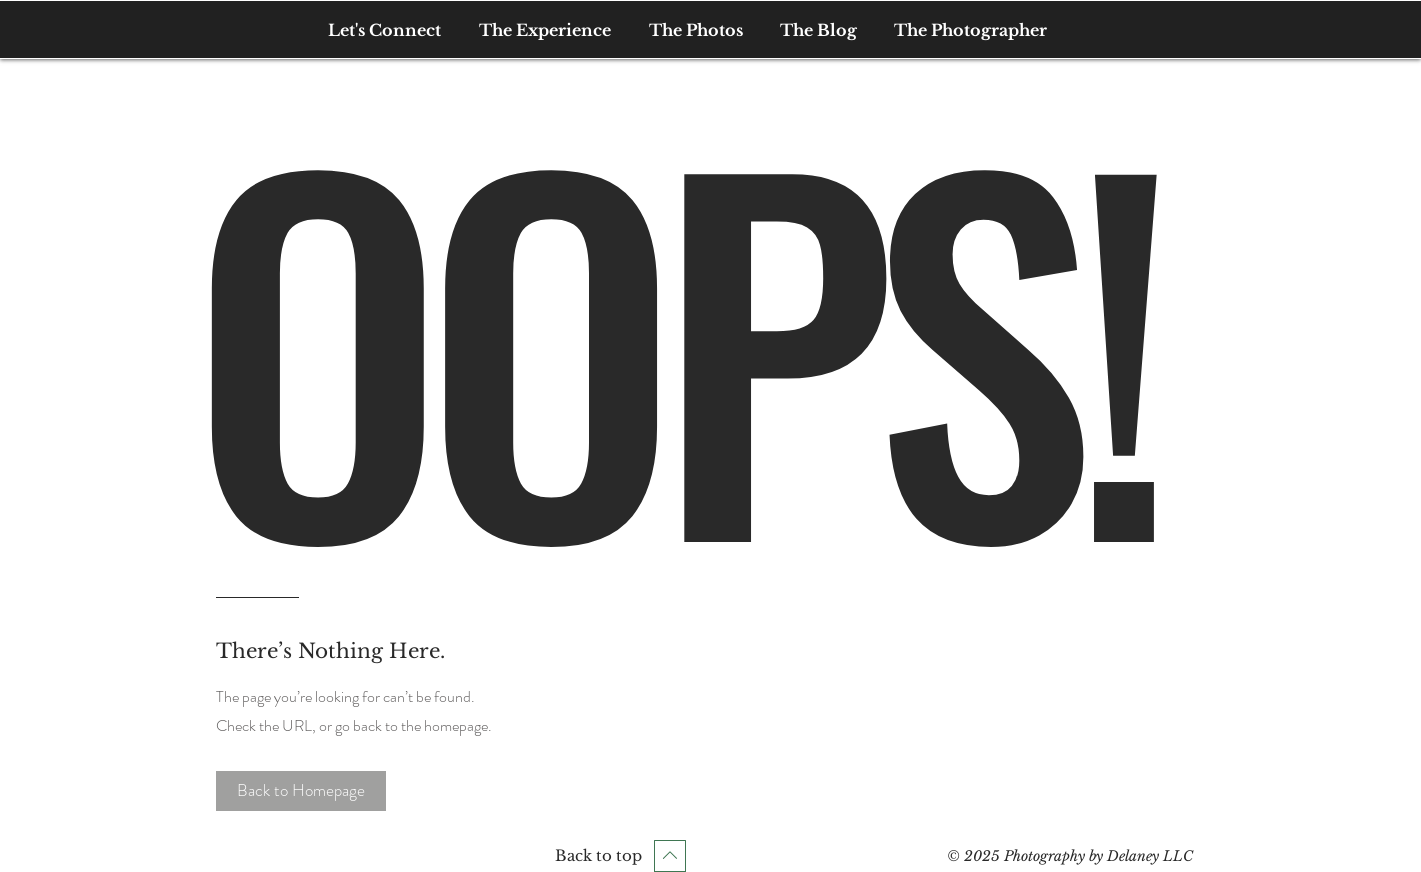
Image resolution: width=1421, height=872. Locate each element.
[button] (301, 791)
